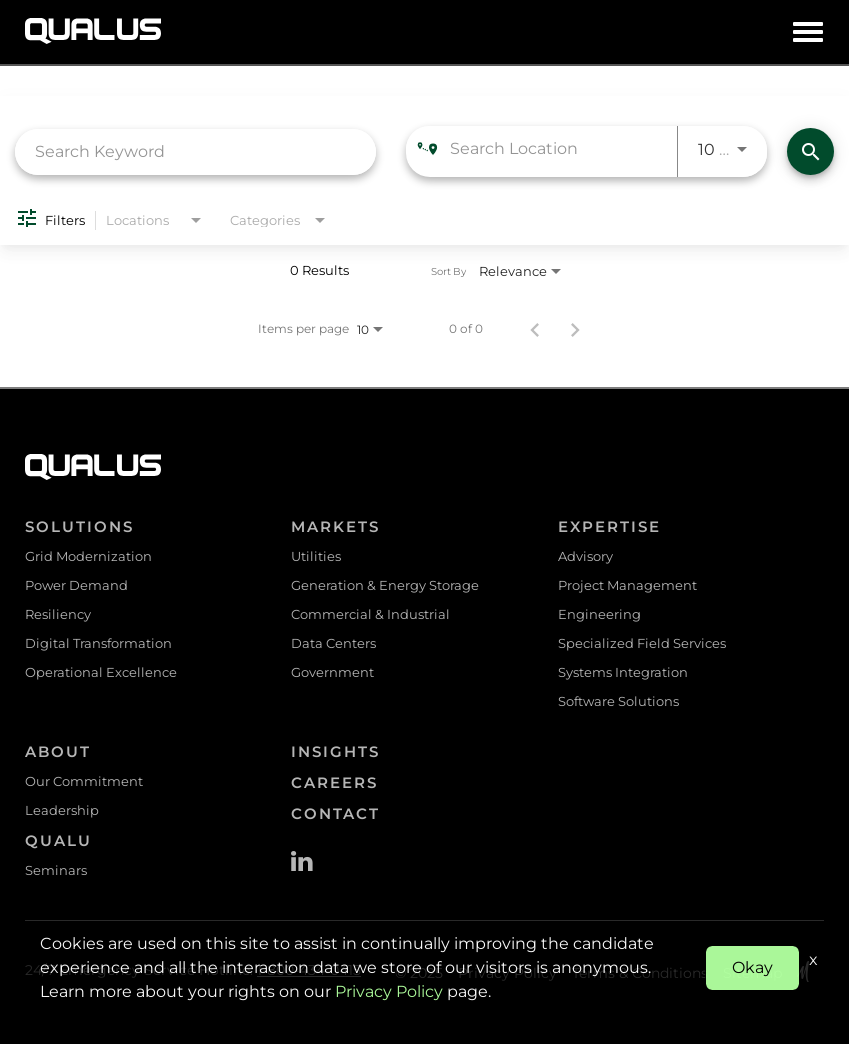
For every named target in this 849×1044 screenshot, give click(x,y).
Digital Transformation (98, 643)
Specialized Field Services (642, 643)
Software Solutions (618, 701)
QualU (58, 840)
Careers (334, 782)
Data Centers (333, 643)
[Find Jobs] (810, 151)
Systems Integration (623, 672)
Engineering (599, 614)
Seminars (56, 870)
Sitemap (752, 973)
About (58, 751)
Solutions (79, 526)
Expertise (609, 526)
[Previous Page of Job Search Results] (535, 329)
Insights (335, 751)
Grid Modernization (88, 556)
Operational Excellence (101, 672)
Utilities (316, 556)
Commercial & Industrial (370, 614)
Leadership (62, 810)
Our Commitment (84, 781)
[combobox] (195, 151)
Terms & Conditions (640, 973)
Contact (335, 813)
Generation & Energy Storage (385, 585)
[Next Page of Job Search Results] (575, 329)
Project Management (627, 585)
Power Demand (76, 585)
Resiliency (58, 614)
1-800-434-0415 (309, 970)
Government (332, 672)
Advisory (585, 556)
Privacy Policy (507, 973)
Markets (335, 526)
